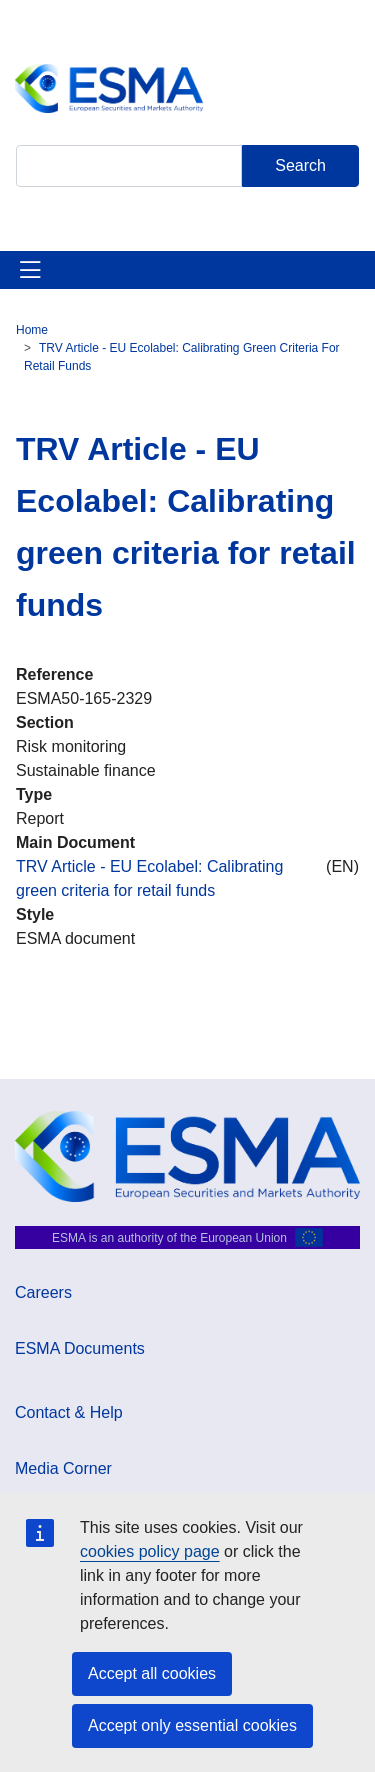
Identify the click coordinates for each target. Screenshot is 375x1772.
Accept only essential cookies (192, 1725)
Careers (43, 1292)
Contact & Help (69, 1412)
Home (32, 330)
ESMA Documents (80, 1348)
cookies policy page (150, 1551)
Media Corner (63, 1468)
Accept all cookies (152, 1673)
